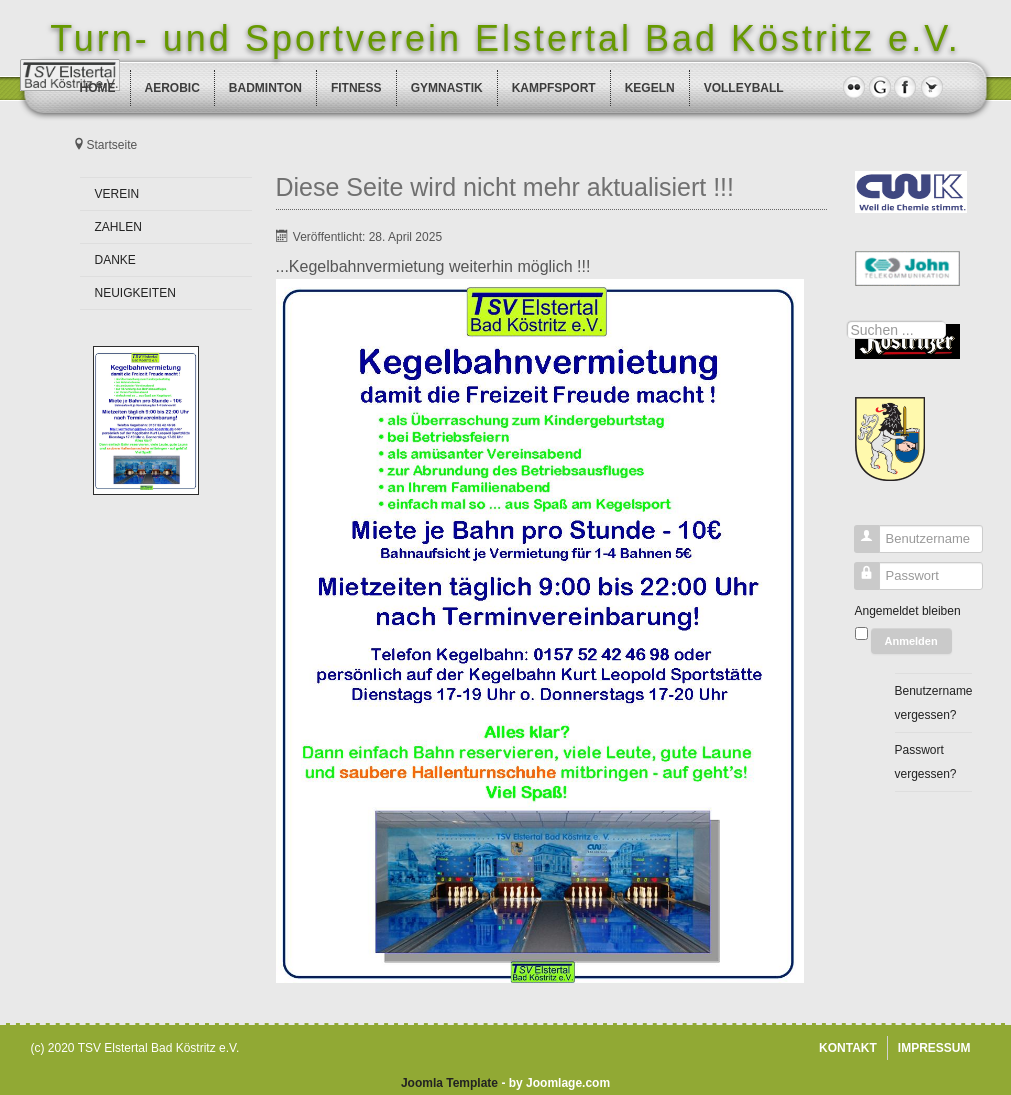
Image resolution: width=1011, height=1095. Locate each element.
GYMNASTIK (447, 88)
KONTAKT (848, 1048)
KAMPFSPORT (554, 88)
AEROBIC (172, 88)
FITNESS (356, 88)
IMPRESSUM (934, 1048)
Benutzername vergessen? (933, 703)
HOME (98, 88)
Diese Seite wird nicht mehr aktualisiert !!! (505, 187)
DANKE (115, 260)
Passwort (859, 580)
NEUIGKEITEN (135, 293)
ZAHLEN (118, 227)
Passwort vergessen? (926, 762)
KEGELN (650, 88)
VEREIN (117, 194)
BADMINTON (265, 88)
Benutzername (859, 543)
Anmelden (911, 641)
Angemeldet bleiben (908, 611)
